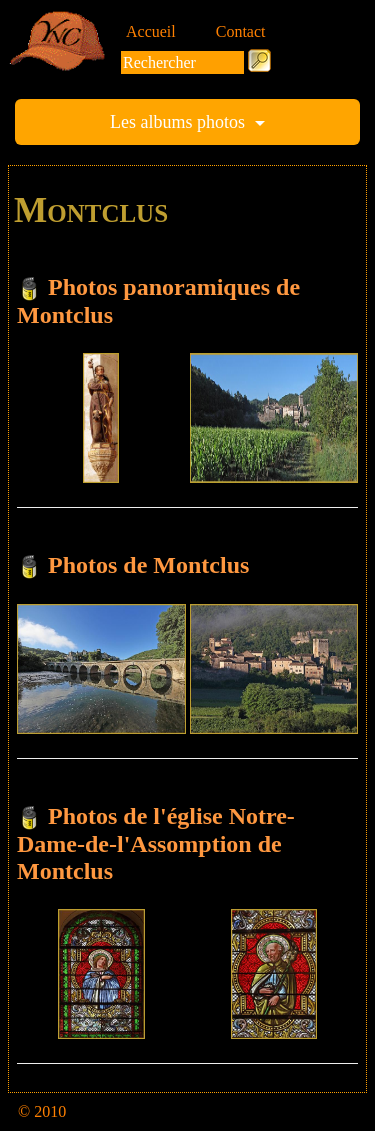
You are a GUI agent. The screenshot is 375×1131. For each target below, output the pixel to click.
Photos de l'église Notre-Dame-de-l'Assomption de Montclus (156, 843)
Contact (241, 31)
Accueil (151, 31)
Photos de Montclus (148, 565)
